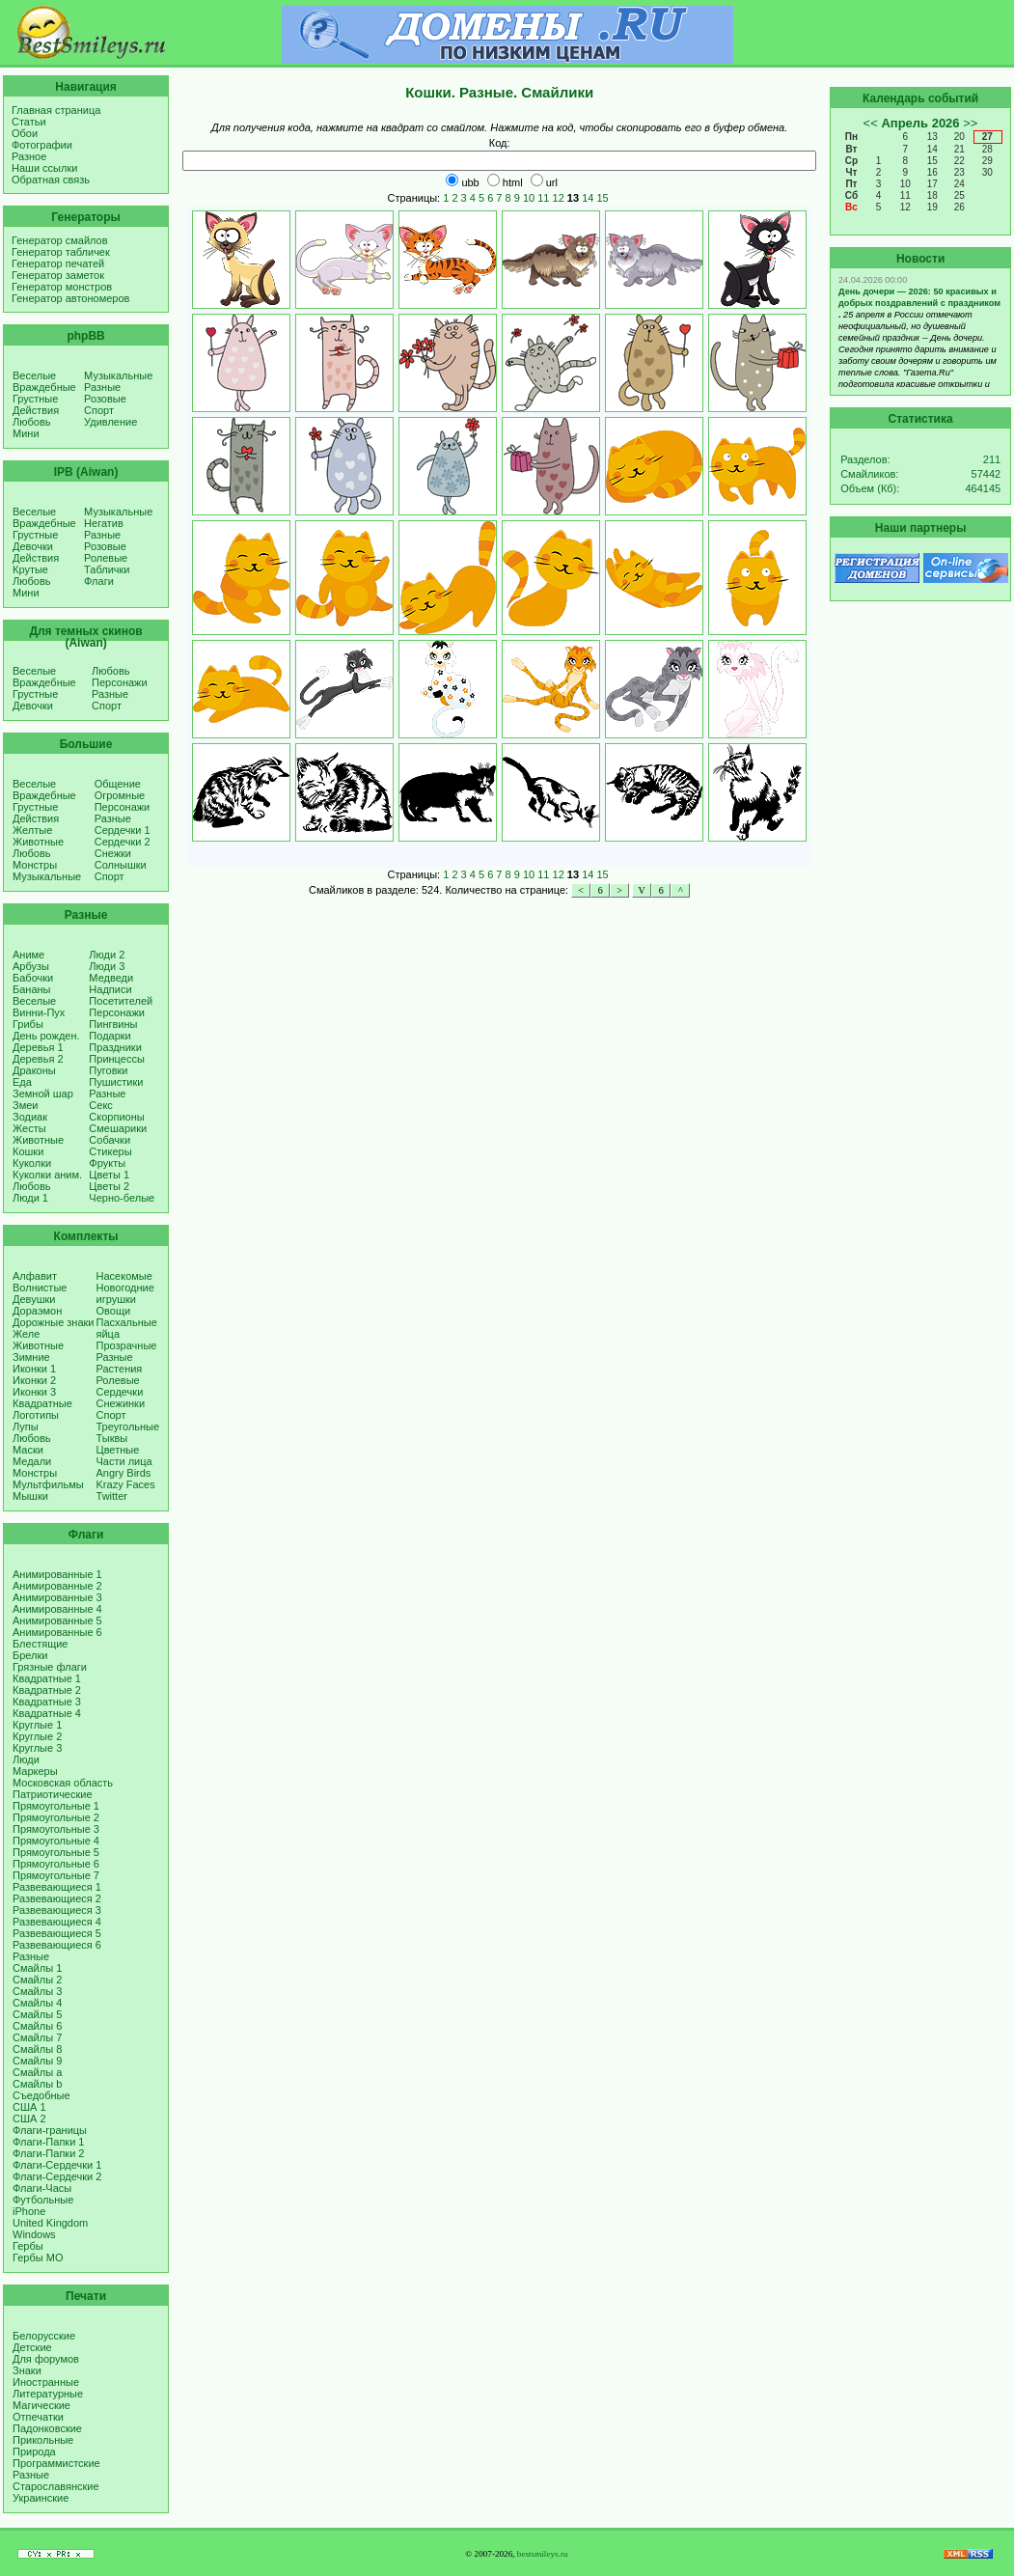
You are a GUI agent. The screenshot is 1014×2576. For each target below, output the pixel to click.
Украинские (41, 2498)
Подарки (109, 1035)
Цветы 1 (109, 1174)
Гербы (28, 2246)
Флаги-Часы (42, 2188)
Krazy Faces (125, 1484)
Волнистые (40, 1287)
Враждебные (44, 387)
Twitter (111, 1496)
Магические (41, 2405)
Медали (32, 1461)
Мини (26, 433)
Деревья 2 (38, 1059)
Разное (29, 156)
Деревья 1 (38, 1047)
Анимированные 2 (57, 1586)
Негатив (103, 523)
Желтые (32, 830)
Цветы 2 (109, 1186)
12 (558, 198)
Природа (34, 2451)
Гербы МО (38, 2257)
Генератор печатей (58, 263)
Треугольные (128, 1426)
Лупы (26, 1426)
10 (528, 198)
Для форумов (46, 2359)
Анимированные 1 (57, 1574)
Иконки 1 (34, 1368)
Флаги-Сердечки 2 (57, 2176)
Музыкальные (118, 375)
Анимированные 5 (57, 1620)
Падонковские (47, 2428)
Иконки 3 (34, 1392)
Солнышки (121, 865)
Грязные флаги (50, 1667)
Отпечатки (38, 2417)
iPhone (29, 2211)
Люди (26, 1759)
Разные (102, 387)
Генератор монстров (62, 286)
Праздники (115, 1047)
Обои (25, 133)
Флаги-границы (50, 2130)
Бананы (32, 989)
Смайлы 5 (37, 2014)
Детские (32, 2347)
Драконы (34, 1070)
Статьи (29, 121)
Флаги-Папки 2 (48, 2153)
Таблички (106, 569)
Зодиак (30, 1116)
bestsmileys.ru (542, 2554)
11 (543, 198)
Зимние (31, 1357)
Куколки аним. (47, 1174)
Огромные (120, 795)
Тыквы (112, 1438)
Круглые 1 (37, 1725)
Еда (22, 1082)
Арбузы (31, 966)
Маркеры (35, 1771)
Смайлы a (37, 2072)
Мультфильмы (48, 1484)
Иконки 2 (34, 1380)
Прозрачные (126, 1345)
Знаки (27, 2370)
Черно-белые (121, 1198)
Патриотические (53, 1794)
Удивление (110, 422)
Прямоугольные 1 (56, 1806)
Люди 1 (30, 1198)
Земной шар (43, 1093)
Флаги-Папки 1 (48, 2141)
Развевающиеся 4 (57, 1921)
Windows (34, 2234)
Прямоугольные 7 (56, 1875)
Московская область (63, 1782)
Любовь (31, 422)
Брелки (30, 1655)
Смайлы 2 (37, 1979)
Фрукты (107, 1163)
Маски (28, 1449)
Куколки (32, 1163)
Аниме (28, 954)
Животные (38, 841)
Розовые (105, 398)
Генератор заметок (58, 275)
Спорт (99, 410)
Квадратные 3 (47, 1701)
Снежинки (121, 1403)
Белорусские (44, 2335)
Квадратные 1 (47, 1678)
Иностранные (46, 2382)
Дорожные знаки (54, 1322)
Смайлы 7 (37, 2037)
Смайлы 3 (37, 1991)
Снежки (113, 853)
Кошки (28, 1151)
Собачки (109, 1140)
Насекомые (124, 1276)
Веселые (34, 375)
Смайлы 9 (37, 2060)
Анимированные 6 (57, 1632)
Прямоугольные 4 (56, 1840)
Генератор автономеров (70, 298)
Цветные (118, 1449)
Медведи (111, 977)
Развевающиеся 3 (57, 1910)
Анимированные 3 (57, 1597)
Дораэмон (37, 1310)
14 (587, 198)
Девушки (34, 1299)
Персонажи (120, 682)
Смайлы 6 (37, 2026)
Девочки (33, 546)
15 (602, 198)
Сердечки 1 (123, 830)
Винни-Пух (39, 1012)
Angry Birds (123, 1473)
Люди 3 (106, 966)
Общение (118, 783)
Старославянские (56, 2486)
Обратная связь (51, 179)
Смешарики (118, 1128)
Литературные (48, 2393)
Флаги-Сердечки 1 (57, 2165)
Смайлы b (37, 2084)
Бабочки (33, 977)
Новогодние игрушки (125, 1293)
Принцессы (116, 1059)
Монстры (35, 865)
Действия (36, 410)
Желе (26, 1334)
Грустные (35, 398)
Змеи (25, 1105)
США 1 (29, 2107)
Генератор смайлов (60, 240)
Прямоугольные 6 (56, 1864)
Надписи (110, 989)
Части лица (124, 1461)
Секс (101, 1105)
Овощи (113, 1310)
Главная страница (56, 110)
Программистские (56, 2463)
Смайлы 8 (37, 2049)
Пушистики (116, 1082)
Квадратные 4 (47, 1713)
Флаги (99, 581)
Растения (119, 1368)
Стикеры (110, 1151)
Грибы (28, 1024)
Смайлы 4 (37, 2002)
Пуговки (108, 1070)
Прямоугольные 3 (56, 1829)
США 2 (29, 2118)
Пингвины (113, 1024)
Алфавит (35, 1276)
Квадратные (42, 1403)
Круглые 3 (37, 1748)
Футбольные (43, 2199)
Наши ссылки (44, 168)
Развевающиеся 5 (57, 1933)
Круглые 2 (37, 1736)
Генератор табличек (61, 252)
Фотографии (42, 145)
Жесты (29, 1128)
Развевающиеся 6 (57, 1945)
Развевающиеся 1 (57, 1887)
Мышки (30, 1496)
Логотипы (36, 1415)
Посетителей (120, 1001)
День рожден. (46, 1035)
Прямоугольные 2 (56, 1817)
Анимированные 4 (57, 1609)
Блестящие (40, 1643)
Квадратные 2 (47, 1690)
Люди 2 (106, 954)
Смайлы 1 (37, 1968)
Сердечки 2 (123, 841)
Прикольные (43, 2440)
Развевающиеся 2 (57, 1898)
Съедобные (41, 2095)
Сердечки (120, 1392)
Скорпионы (116, 1116)
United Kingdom (50, 2223)
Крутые (30, 569)
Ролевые (105, 558)
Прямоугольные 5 (56, 1852)
